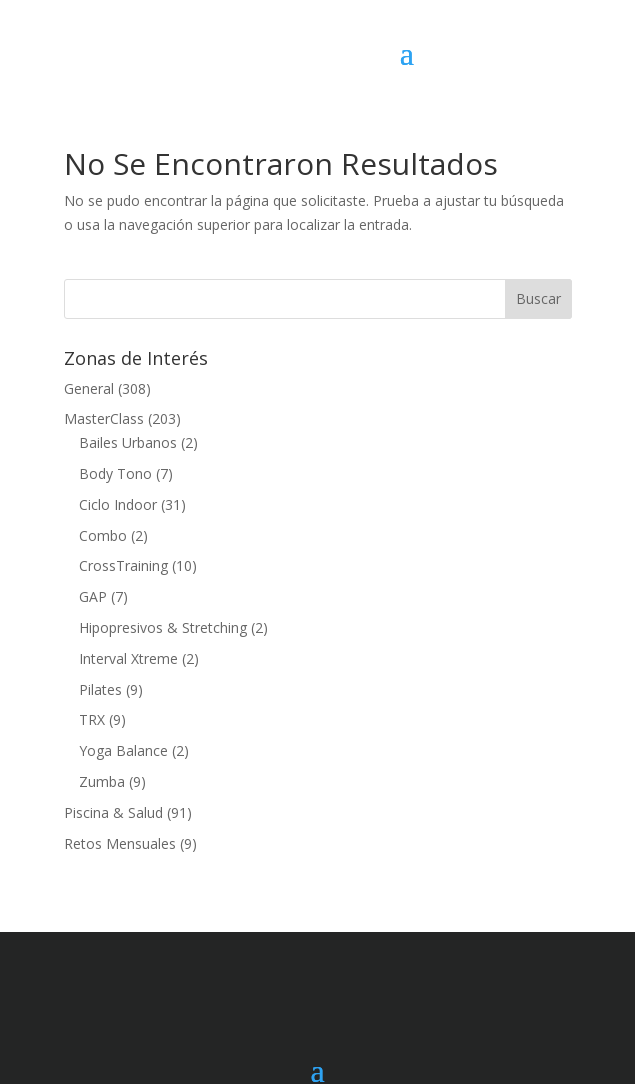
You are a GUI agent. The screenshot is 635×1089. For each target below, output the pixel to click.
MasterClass (104, 418)
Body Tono (115, 473)
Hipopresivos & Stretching (163, 627)
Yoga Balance (123, 750)
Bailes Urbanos (128, 442)
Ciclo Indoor (118, 504)
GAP (93, 596)
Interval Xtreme (128, 658)
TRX (92, 719)
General (89, 388)
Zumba (102, 781)
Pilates (100, 689)
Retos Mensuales (120, 843)
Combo (103, 535)
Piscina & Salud (113, 812)
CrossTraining (123, 565)
